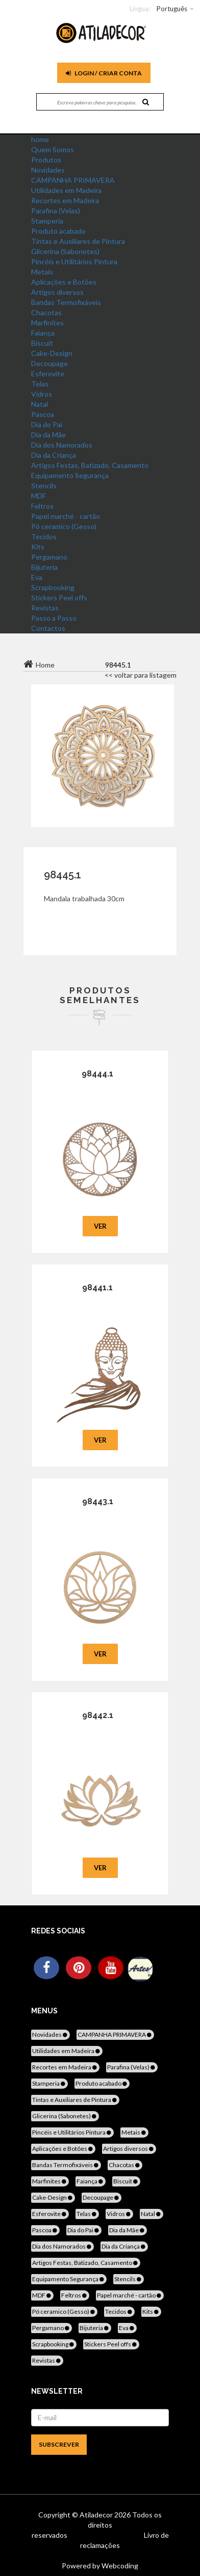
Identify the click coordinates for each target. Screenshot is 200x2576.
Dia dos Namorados (61, 444)
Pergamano (49, 556)
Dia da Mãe (48, 434)
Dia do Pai (46, 424)
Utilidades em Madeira (66, 190)
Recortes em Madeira (65, 200)
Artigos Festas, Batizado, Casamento (89, 465)
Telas (39, 383)
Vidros (41, 394)
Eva (36, 577)
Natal (39, 404)
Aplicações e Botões (63, 282)
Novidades (48, 169)
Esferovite (47, 373)
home (40, 139)
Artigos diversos (57, 292)
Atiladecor (97, 2514)
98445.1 (62, 875)
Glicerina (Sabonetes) (65, 251)
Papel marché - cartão (65, 516)
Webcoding (119, 2565)
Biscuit (42, 343)
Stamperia (47, 220)
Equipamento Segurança (70, 475)
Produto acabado (58, 231)
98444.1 (97, 1073)
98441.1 (97, 1287)
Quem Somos (52, 149)
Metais (42, 271)
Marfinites (47, 322)
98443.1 (97, 1501)
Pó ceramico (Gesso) (63, 526)
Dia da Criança (53, 455)
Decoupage (49, 363)
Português (172, 9)
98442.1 (97, 1715)
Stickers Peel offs (59, 597)
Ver (100, 1226)
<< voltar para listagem (141, 675)
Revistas (45, 607)
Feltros (42, 506)
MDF (38, 495)
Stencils (44, 485)
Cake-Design (51, 353)
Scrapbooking (52, 587)
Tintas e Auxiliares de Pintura (78, 241)
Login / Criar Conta (104, 73)
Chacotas (46, 312)
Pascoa (42, 414)
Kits (37, 546)
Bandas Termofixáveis (66, 302)
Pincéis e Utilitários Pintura (74, 261)
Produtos (46, 159)
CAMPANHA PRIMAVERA (73, 180)
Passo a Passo (54, 618)
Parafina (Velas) (55, 210)
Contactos (48, 628)
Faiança (43, 332)
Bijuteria (44, 567)
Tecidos (44, 536)
